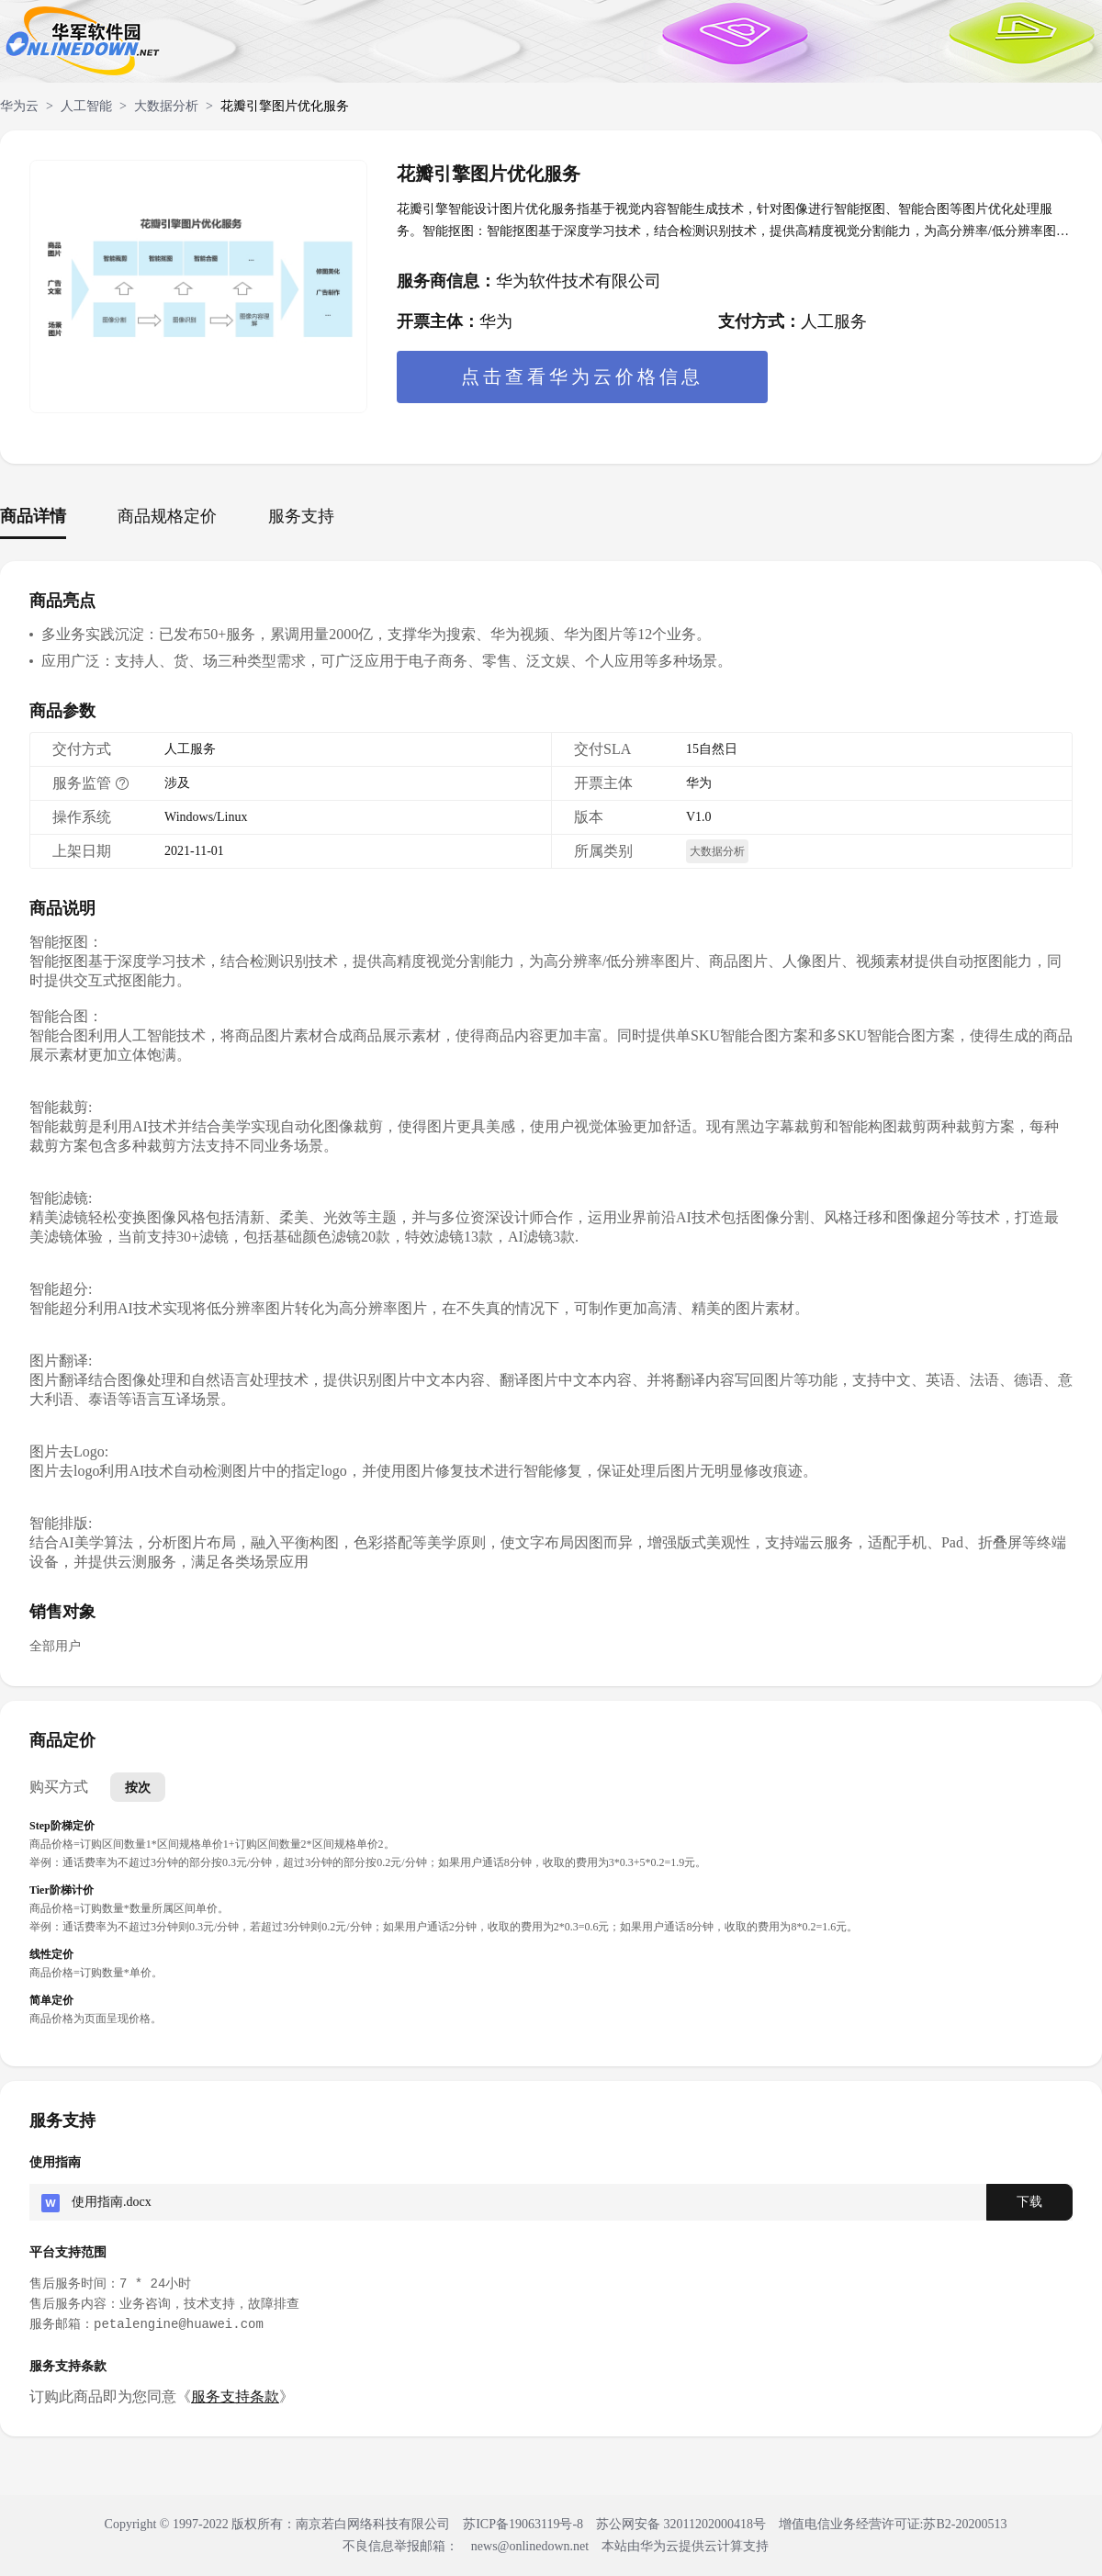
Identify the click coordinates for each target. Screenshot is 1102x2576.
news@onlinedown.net (530, 2546)
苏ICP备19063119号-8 (523, 2524)
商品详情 (33, 516)
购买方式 (58, 1786)
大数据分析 (166, 106)
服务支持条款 (235, 2396)
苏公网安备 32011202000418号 (682, 2524)
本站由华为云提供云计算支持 (685, 2546)
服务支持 (301, 516)
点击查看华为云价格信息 (582, 376)
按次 (138, 1787)
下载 (1029, 2202)
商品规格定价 (167, 516)
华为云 (19, 106)
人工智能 (86, 106)
